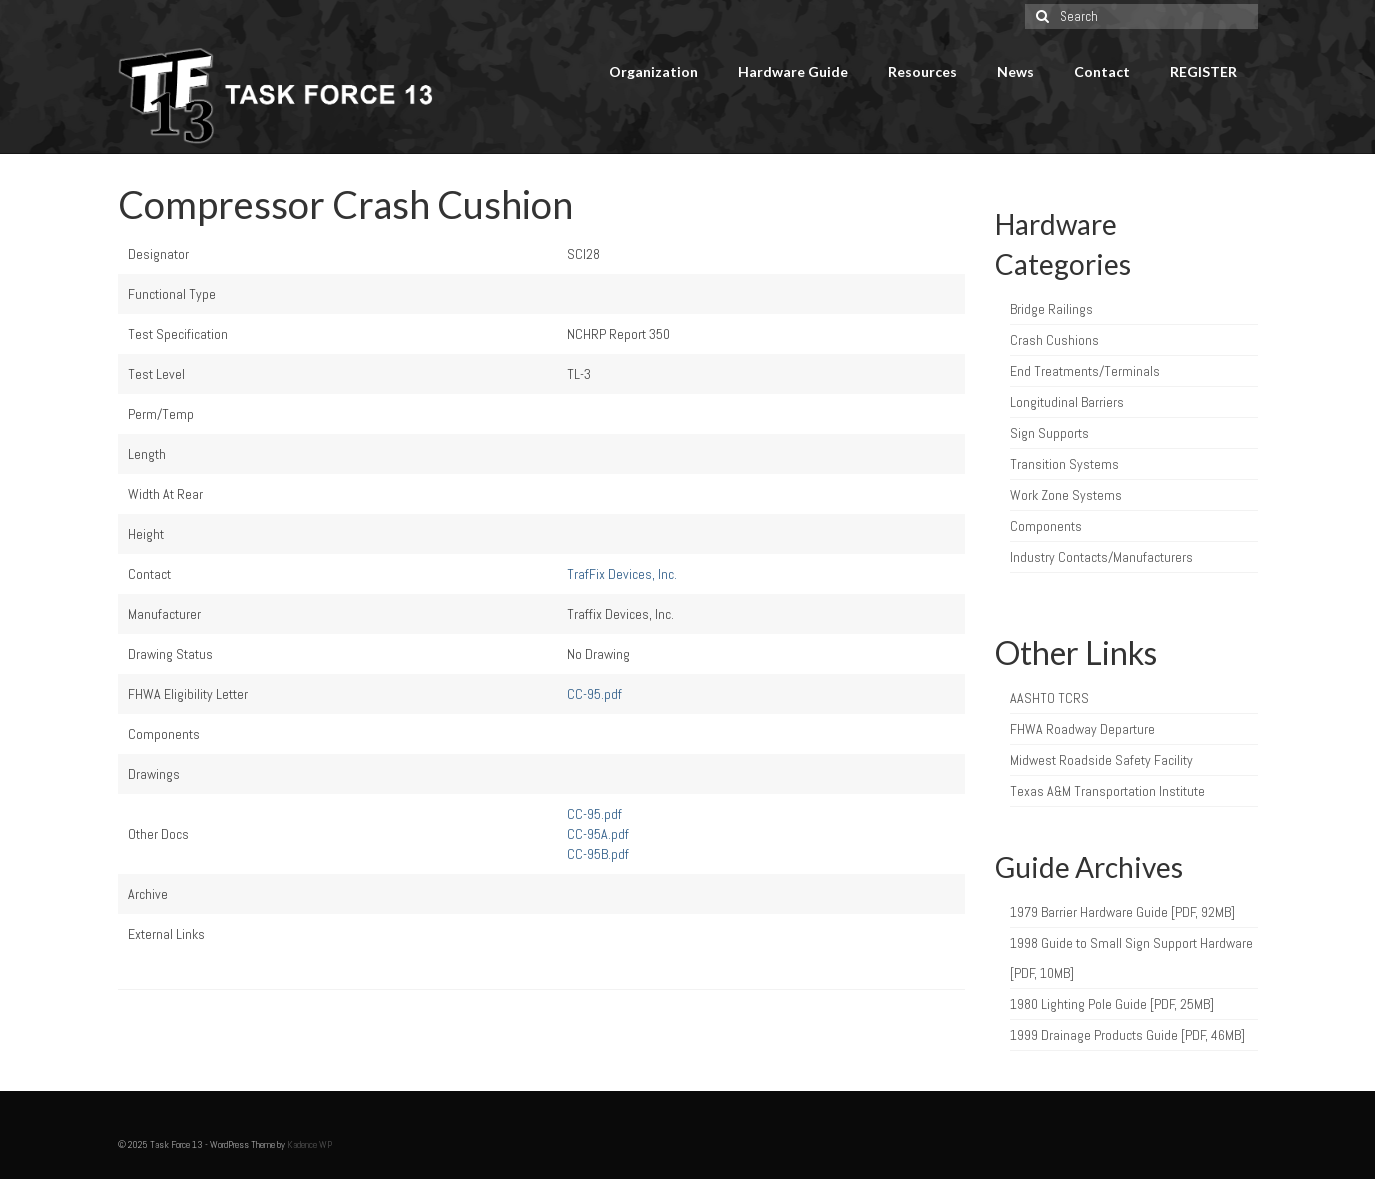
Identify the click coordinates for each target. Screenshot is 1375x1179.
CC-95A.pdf (598, 834)
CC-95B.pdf (598, 854)
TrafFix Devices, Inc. (622, 574)
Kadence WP (309, 1144)
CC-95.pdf (594, 694)
